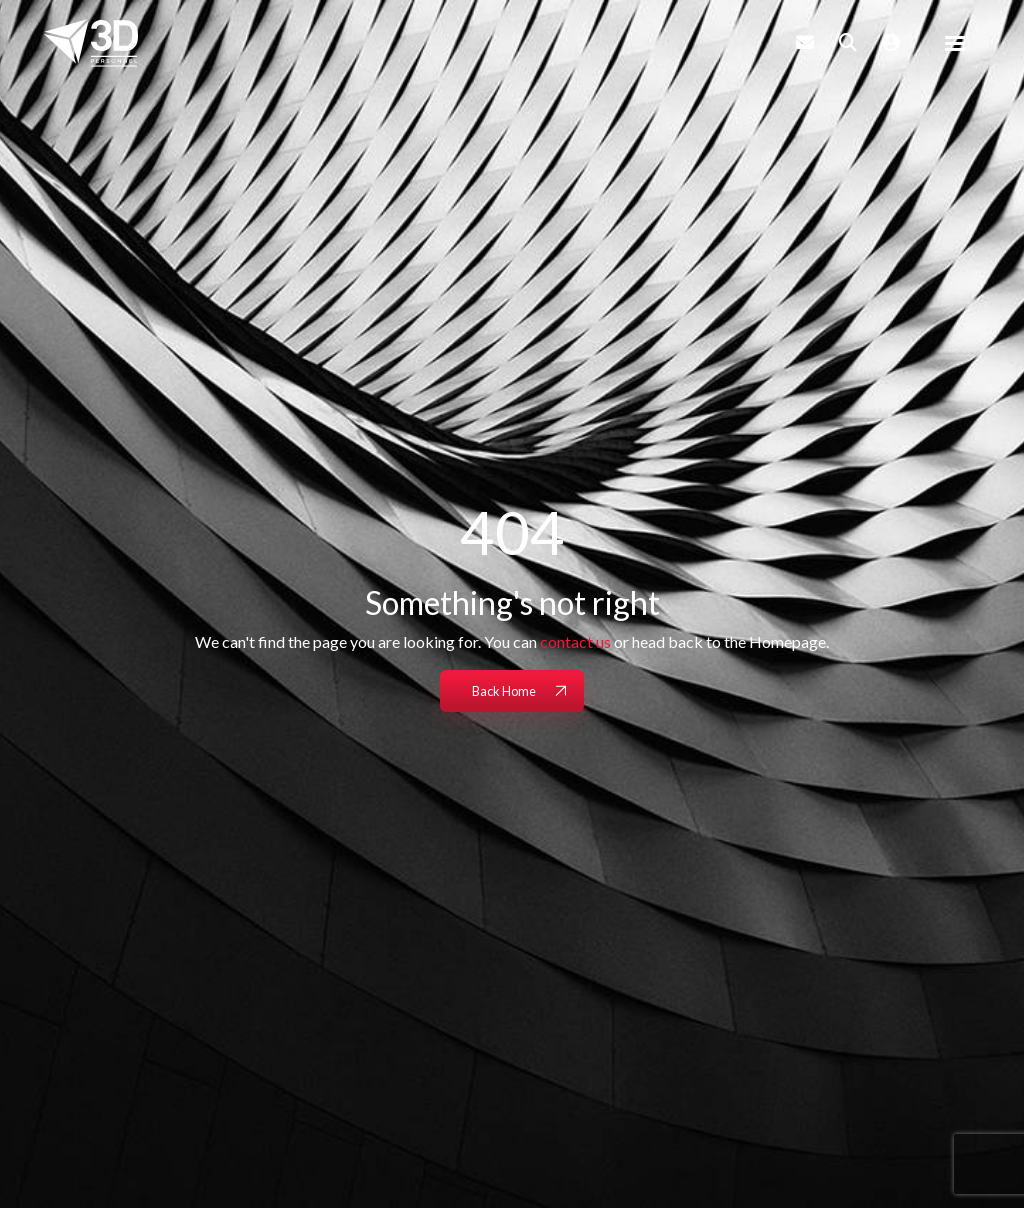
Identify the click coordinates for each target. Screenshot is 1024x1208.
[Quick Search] (848, 42)
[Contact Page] (805, 42)
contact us (575, 641)
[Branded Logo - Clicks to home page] (91, 43)
